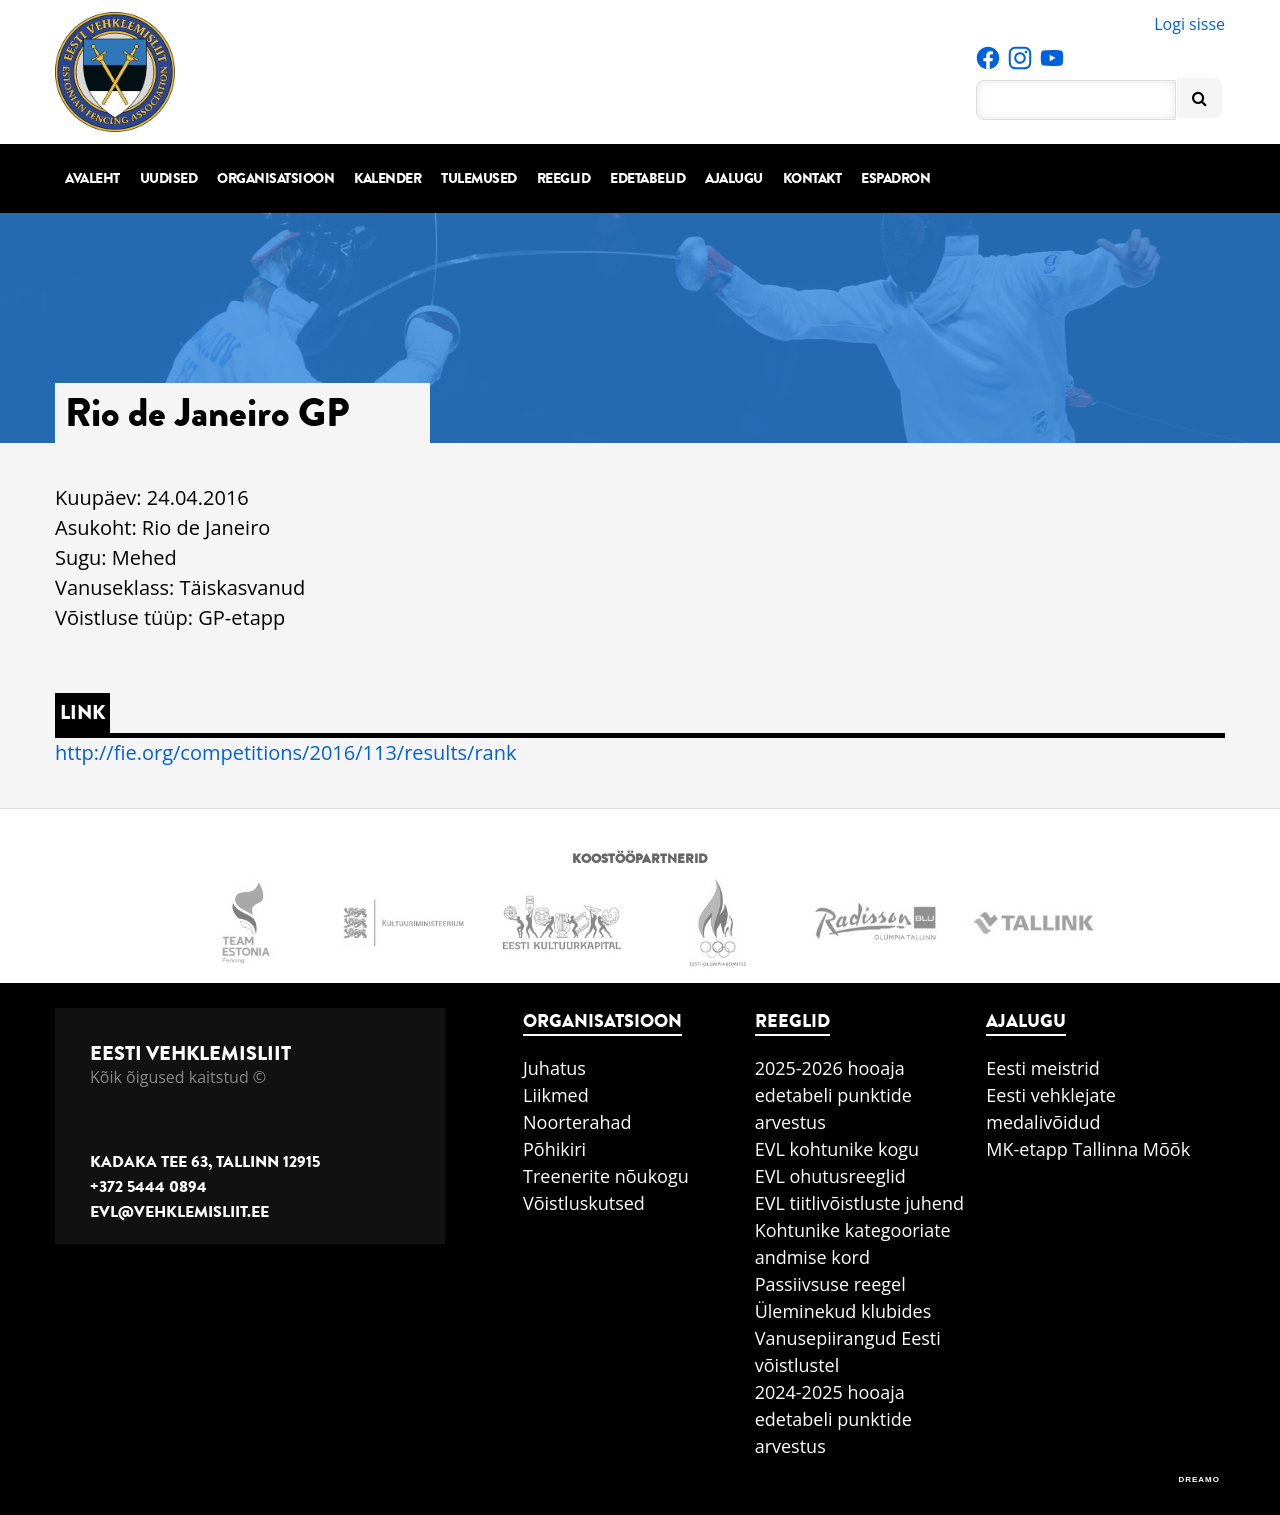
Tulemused (479, 178)
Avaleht (92, 178)
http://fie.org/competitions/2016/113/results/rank (285, 752)
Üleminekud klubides (843, 1311)
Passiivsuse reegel (830, 1284)
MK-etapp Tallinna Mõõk (1088, 1149)
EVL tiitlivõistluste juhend (859, 1203)
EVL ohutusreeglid (830, 1176)
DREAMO (1199, 1479)
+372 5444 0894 (148, 1187)
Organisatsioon (275, 178)
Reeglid (564, 178)
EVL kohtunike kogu (837, 1149)
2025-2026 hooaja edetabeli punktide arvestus (833, 1095)
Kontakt (812, 178)
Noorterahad (577, 1122)
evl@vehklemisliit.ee (179, 1212)
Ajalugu (734, 178)
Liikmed (556, 1095)
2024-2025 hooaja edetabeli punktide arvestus (833, 1419)
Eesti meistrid (1043, 1068)
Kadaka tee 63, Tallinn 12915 (205, 1162)
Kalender (387, 178)
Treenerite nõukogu (606, 1176)
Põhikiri (554, 1149)
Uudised (169, 178)
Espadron (895, 178)
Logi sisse (1189, 24)
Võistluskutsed (584, 1203)
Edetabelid (647, 178)
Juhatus (554, 1068)
